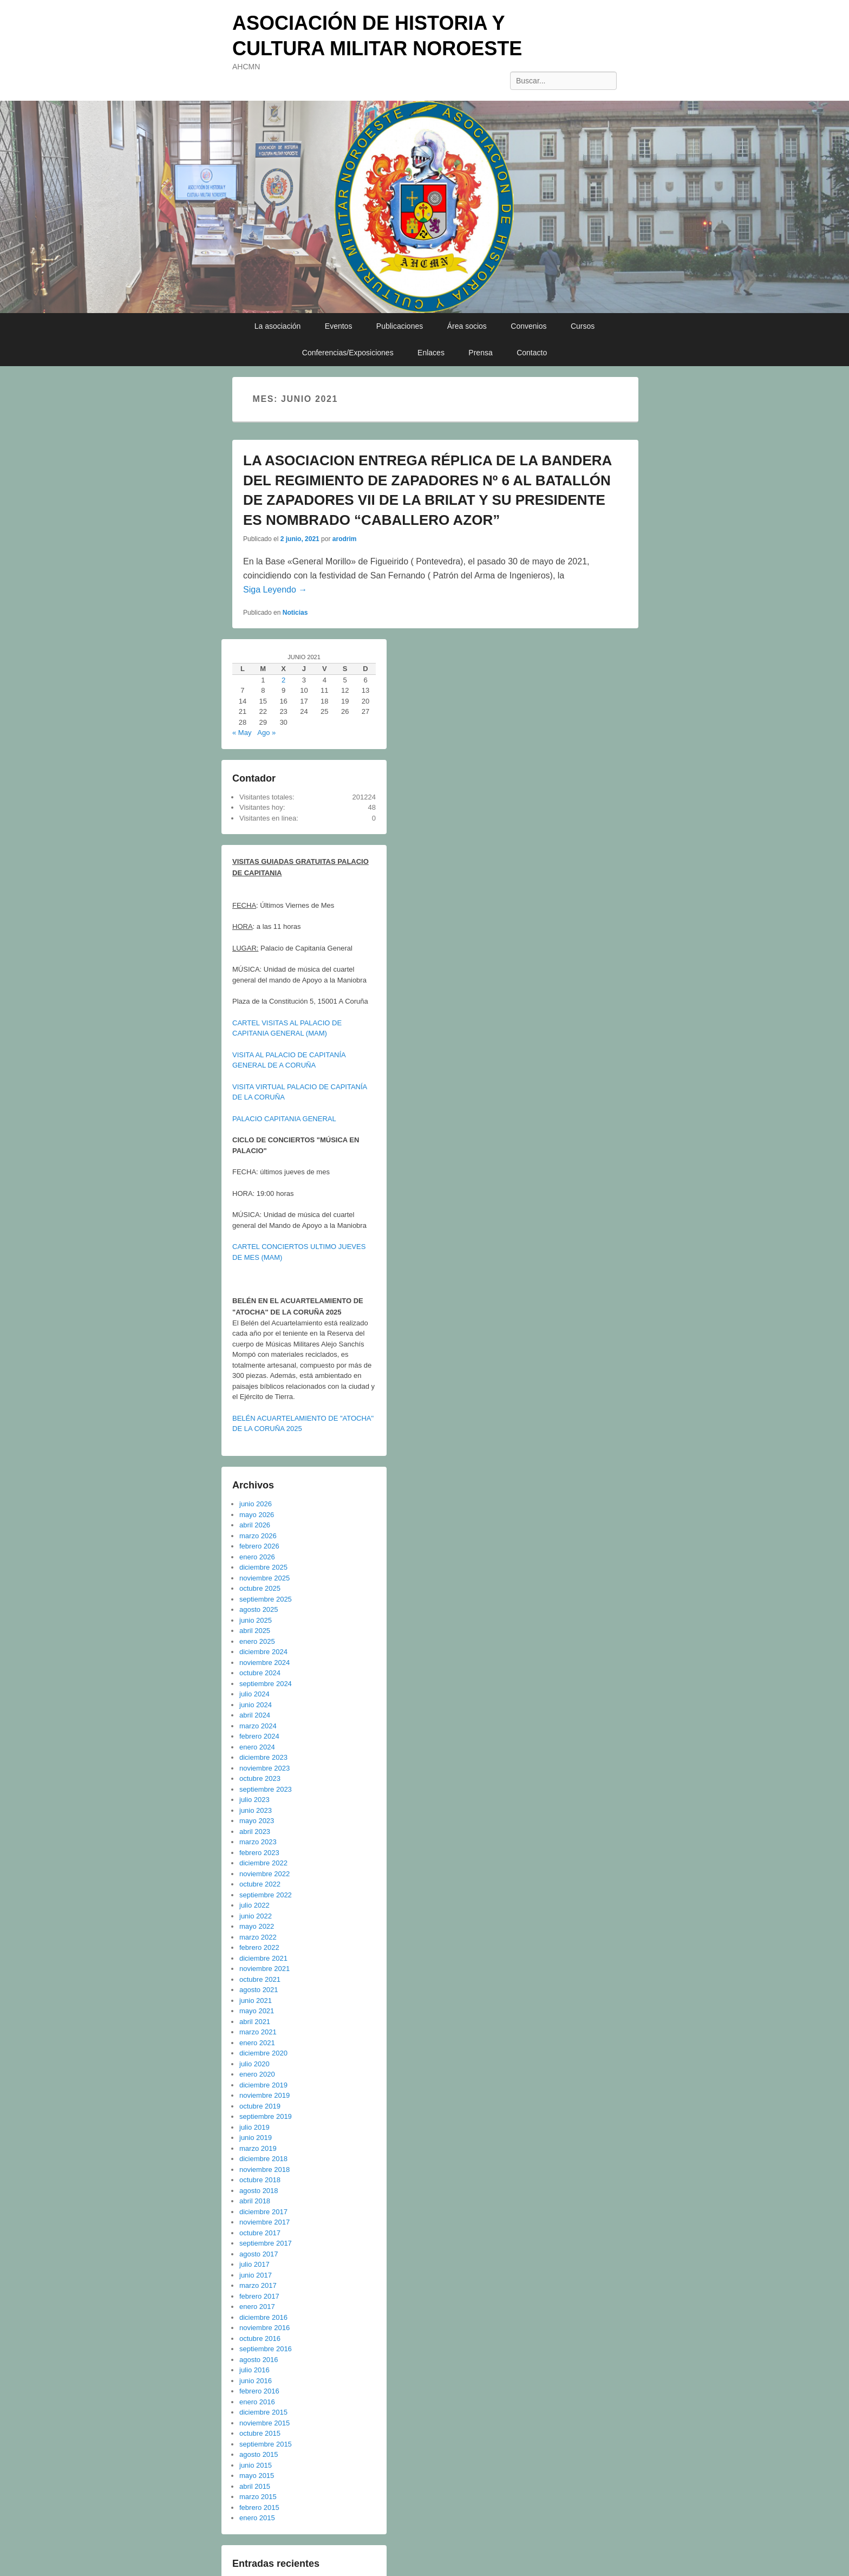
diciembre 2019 (263, 2085)
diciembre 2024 (263, 1652)
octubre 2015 (259, 2433)
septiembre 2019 (265, 2116)
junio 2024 (255, 1705)
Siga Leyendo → (275, 589)
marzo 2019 (258, 2148)
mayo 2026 (256, 1515)
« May (241, 732)
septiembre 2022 (265, 1895)
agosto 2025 (258, 1609)
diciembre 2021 (263, 1958)
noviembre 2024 (264, 1662)
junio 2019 (255, 2137)
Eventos (338, 326)
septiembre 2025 (265, 1599)
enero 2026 (257, 1557)
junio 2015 (255, 2465)
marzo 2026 (258, 1536)
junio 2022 (255, 1916)
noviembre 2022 (264, 1874)
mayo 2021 (256, 2011)
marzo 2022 (258, 1937)
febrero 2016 (259, 2391)
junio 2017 (255, 2275)
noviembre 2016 (264, 2328)
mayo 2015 (256, 2475)
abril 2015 (254, 2486)
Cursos (583, 326)
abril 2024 (254, 1715)
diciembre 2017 (263, 2212)
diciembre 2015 (263, 2412)
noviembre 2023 (264, 1768)
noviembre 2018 (264, 2169)
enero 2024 (257, 1747)
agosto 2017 (258, 2254)
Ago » (266, 732)
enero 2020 (257, 2074)
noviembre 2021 (264, 1968)
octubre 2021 (259, 1979)
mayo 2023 (256, 1821)
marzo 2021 (258, 2032)
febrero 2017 (259, 2296)
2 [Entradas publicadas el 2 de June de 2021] (283, 680)
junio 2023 (255, 1810)
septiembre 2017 (265, 2243)
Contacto (532, 352)
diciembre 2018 (263, 2159)
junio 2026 (255, 1504)
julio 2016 (254, 2370)
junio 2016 (255, 2381)
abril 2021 (254, 2022)
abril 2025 (254, 1631)
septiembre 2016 (265, 2349)
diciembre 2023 (263, 1757)
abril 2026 (254, 1525)
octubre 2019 (259, 2106)
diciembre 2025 (263, 1567)
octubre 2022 (259, 1884)
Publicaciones (399, 326)
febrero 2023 (259, 1853)
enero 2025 (257, 1641)
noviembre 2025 (264, 1578)
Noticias (295, 612)
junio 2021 (255, 2000)
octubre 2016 (259, 2338)
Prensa (480, 352)
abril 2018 (254, 2201)
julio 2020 (254, 2064)
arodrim (344, 539)
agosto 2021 (258, 1990)
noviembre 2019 (264, 2095)
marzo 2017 (258, 2285)
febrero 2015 (259, 2507)
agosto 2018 (258, 2191)
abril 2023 (254, 1831)
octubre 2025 (259, 1588)
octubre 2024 (259, 1673)
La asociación (277, 326)
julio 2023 (254, 1800)
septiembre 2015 (265, 2444)
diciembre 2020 (263, 2053)
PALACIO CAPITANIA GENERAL (284, 1119)
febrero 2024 (259, 1736)
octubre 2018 (259, 2180)
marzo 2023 (258, 1842)
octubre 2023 (259, 1778)
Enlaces (431, 352)
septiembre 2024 (265, 1684)
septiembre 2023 (265, 1789)
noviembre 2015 (264, 2423)
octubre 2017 (259, 2233)
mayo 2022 (256, 1926)
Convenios (528, 326)
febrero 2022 (259, 1947)
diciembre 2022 (263, 1863)
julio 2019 (254, 2127)
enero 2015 (257, 2518)
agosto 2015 (258, 2454)
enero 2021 (257, 2043)
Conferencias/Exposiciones (348, 352)
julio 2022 (254, 1905)
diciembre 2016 (263, 2317)
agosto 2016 (258, 2360)
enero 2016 (257, 2402)
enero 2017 (257, 2306)
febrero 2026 (259, 1546)
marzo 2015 (258, 2497)
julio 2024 (254, 1694)
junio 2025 (255, 1620)
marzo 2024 (258, 1726)
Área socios (467, 326)
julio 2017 (254, 2264)
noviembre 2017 (264, 2222)
